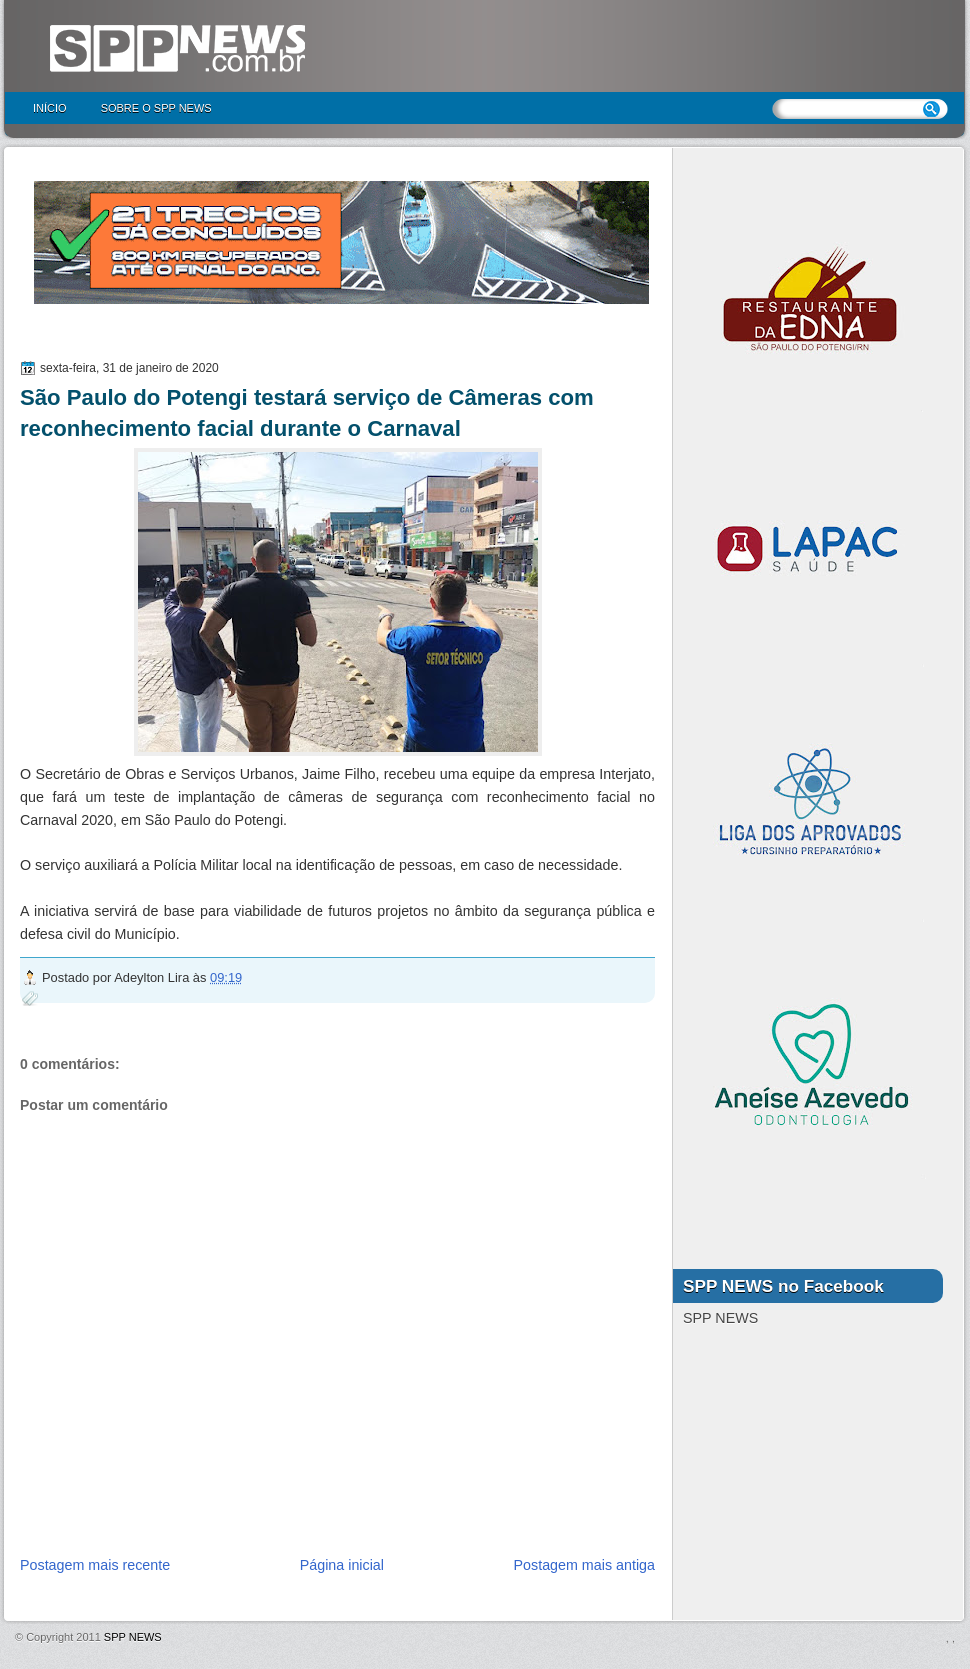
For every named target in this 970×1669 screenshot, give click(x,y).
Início (50, 108)
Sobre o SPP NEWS (156, 108)
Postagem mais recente (95, 1565)
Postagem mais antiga (584, 1565)
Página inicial (342, 1565)
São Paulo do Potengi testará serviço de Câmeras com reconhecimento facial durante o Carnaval (307, 413)
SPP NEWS (133, 1637)
